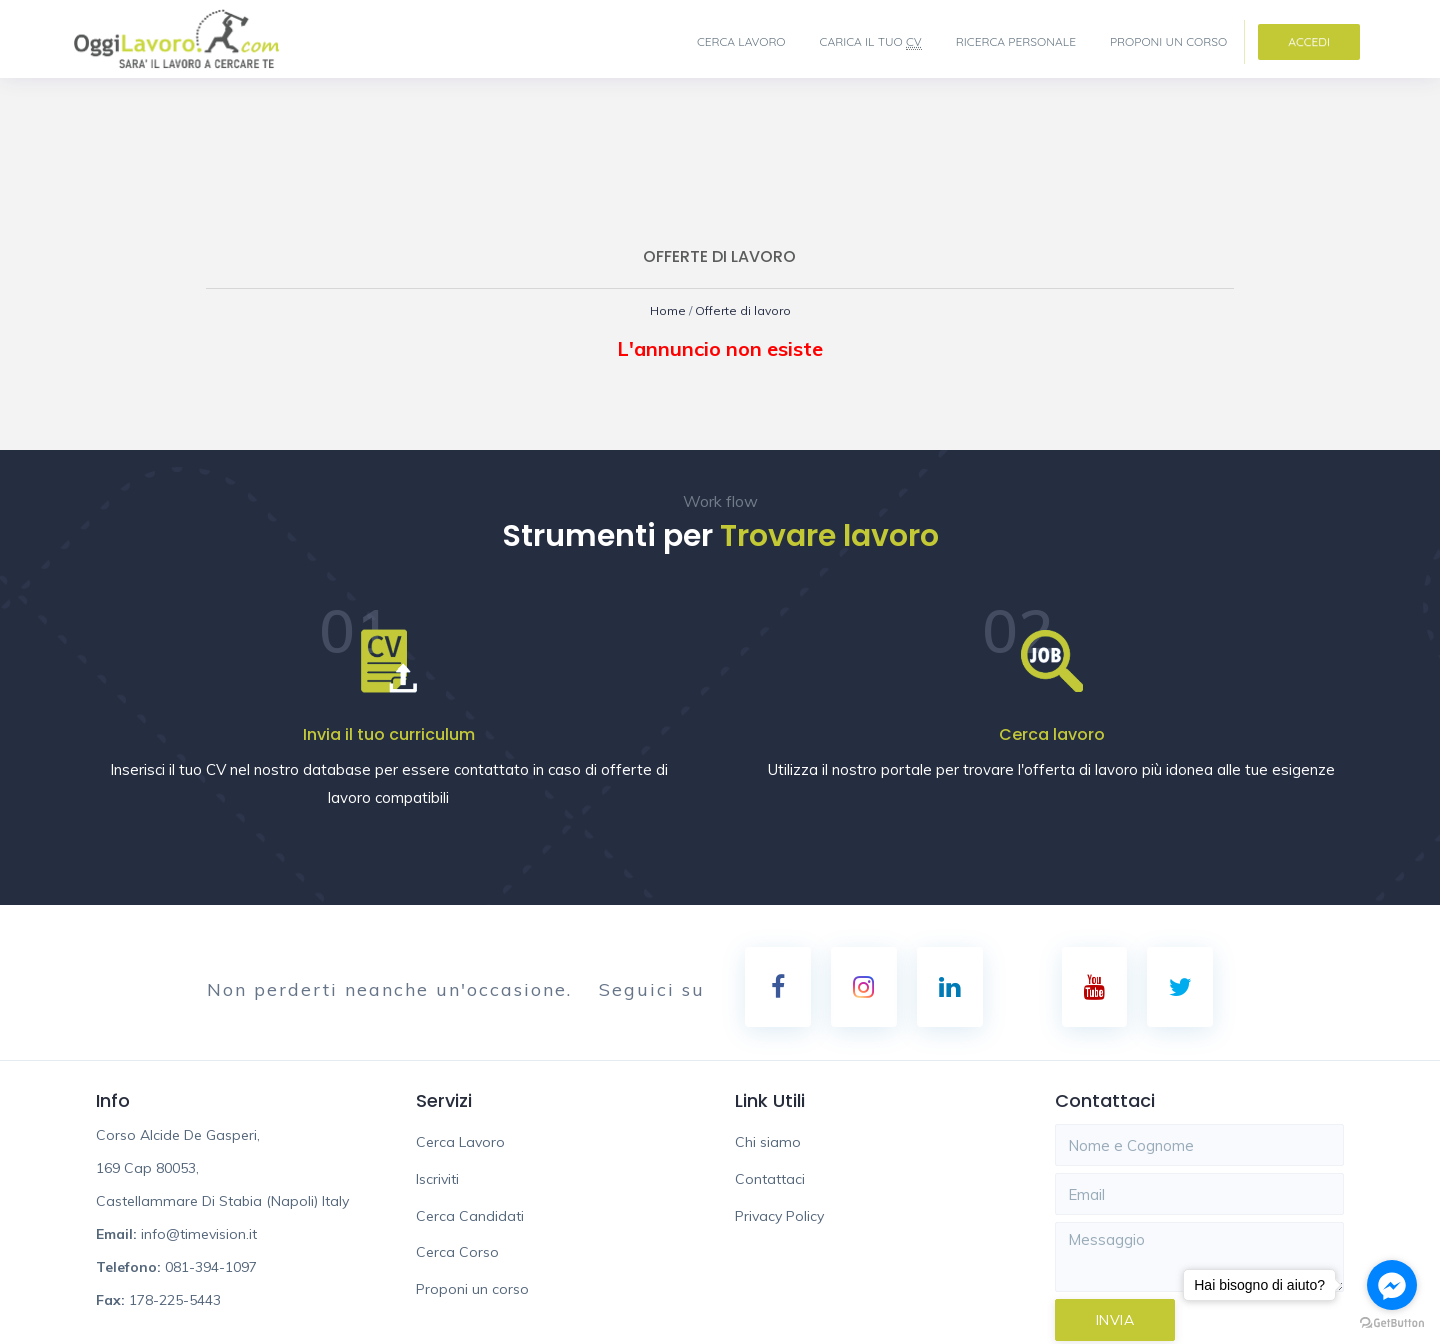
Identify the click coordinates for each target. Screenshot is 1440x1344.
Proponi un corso (1168, 41)
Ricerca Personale (1016, 41)
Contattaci (770, 1180)
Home (663, 310)
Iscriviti (437, 1180)
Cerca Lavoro (741, 41)
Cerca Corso (457, 1253)
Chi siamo (768, 1143)
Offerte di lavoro (745, 310)
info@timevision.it (199, 1235)
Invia (1115, 1321)
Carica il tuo (871, 42)
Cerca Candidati (470, 1217)
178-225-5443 (175, 1301)
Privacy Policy (779, 1217)
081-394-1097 (211, 1268)
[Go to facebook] (1392, 1285)
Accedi (1309, 41)
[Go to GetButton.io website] (1392, 1323)
